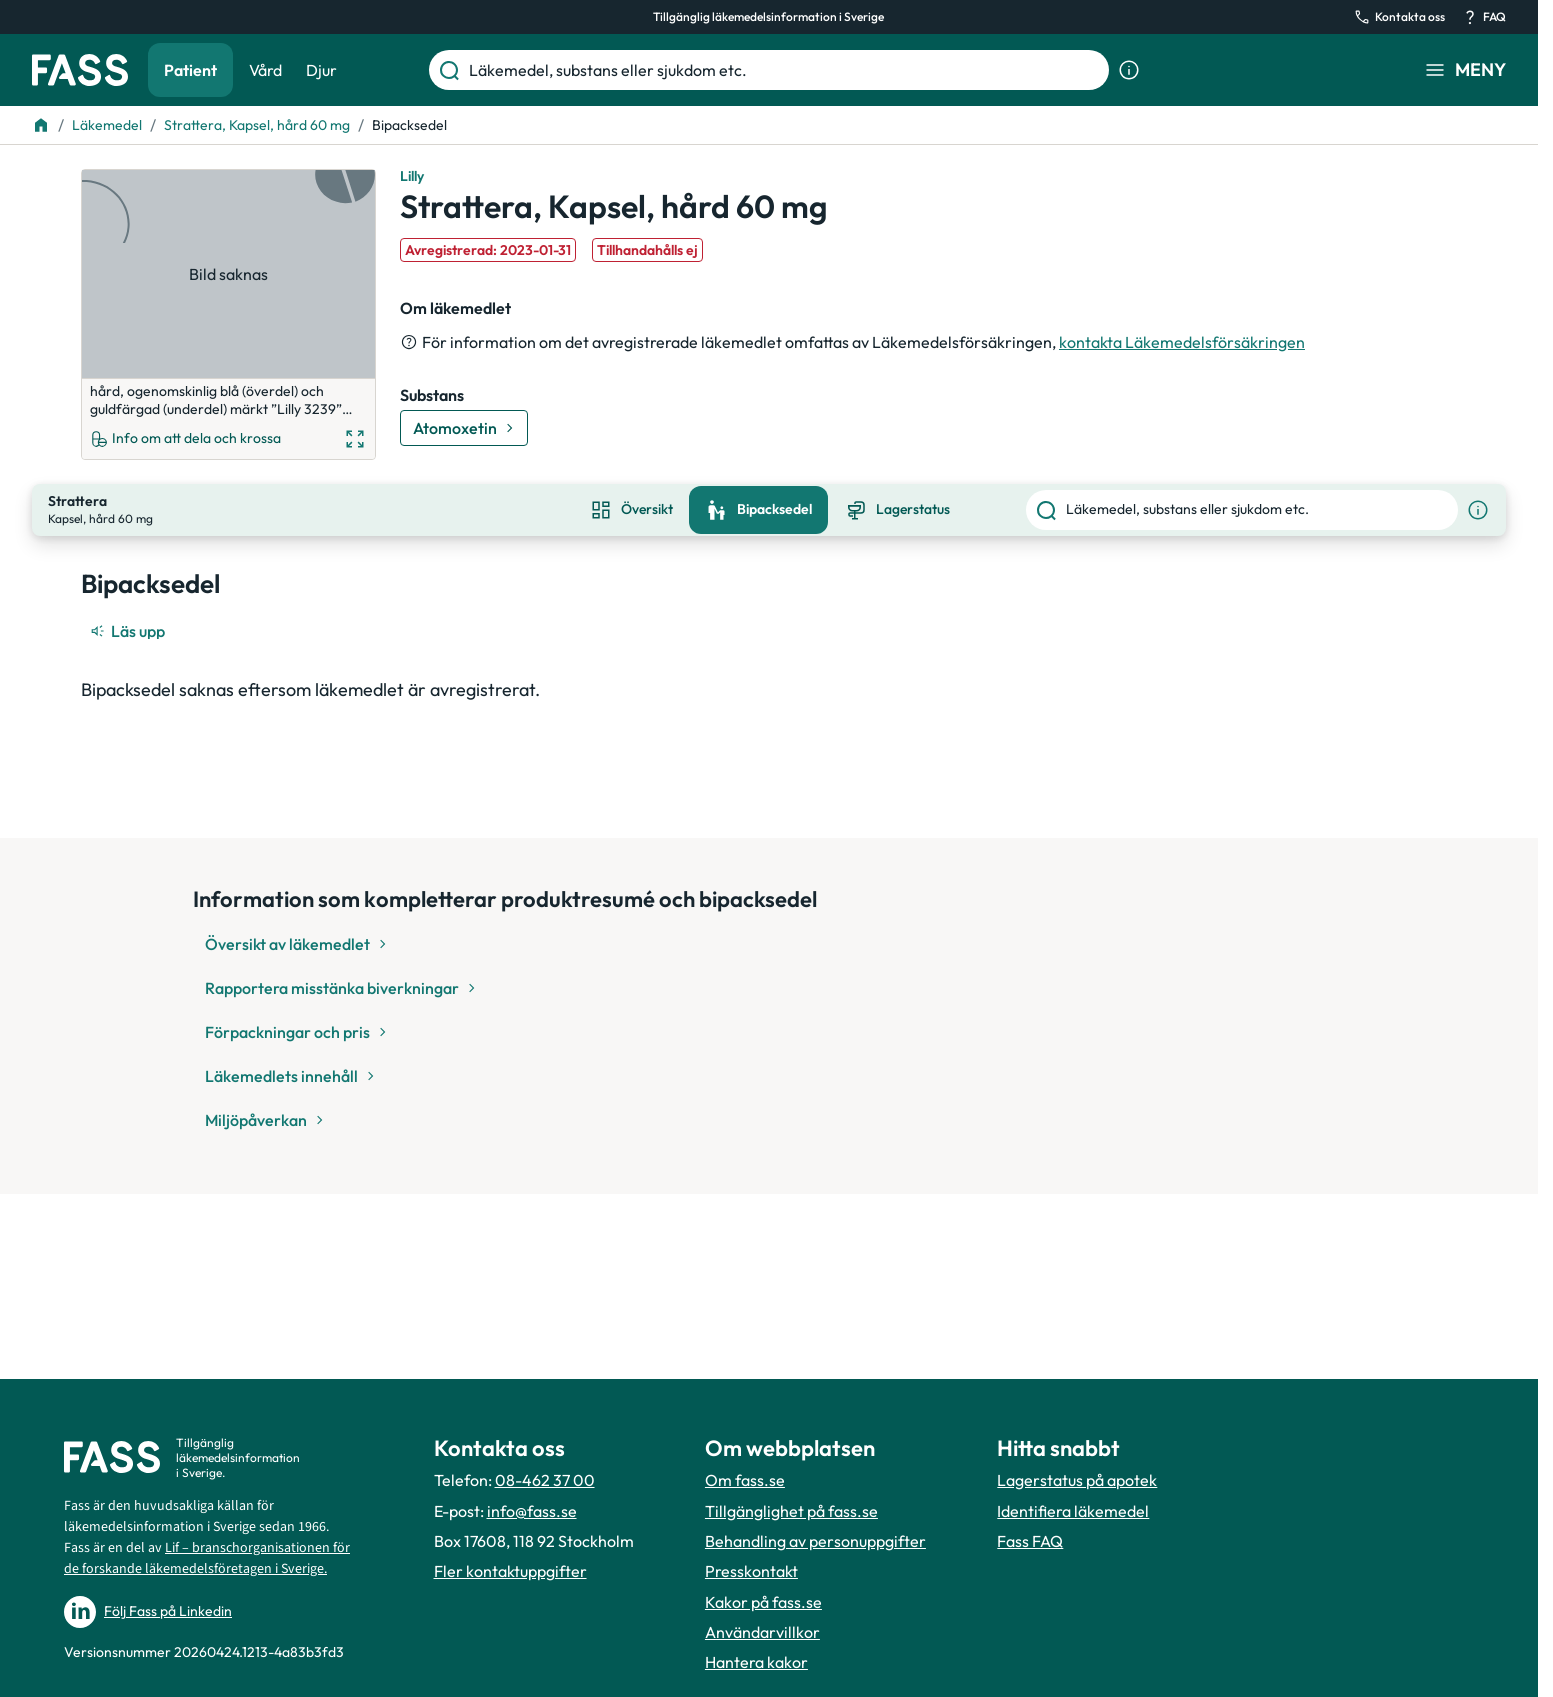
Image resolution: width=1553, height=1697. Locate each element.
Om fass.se (745, 1480)
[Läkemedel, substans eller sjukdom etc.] (785, 70)
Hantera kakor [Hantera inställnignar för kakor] (756, 1662)
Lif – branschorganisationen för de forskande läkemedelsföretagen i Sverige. (207, 1558)
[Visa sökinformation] (1129, 70)
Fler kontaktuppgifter (510, 1571)
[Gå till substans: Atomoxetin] (464, 428)
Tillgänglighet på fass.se (791, 1511)
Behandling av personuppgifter (815, 1541)
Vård (265, 70)
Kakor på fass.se (763, 1602)
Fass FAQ (1030, 1541)
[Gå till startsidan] (80, 70)
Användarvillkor (762, 1632)
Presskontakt (751, 1571)
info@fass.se (532, 1511)
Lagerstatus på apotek (1077, 1480)
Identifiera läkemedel (1073, 1511)
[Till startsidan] (41, 125)
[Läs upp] (129, 615)
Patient (190, 70)
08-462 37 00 (545, 1480)
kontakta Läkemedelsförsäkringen (1182, 342)
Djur (321, 70)
